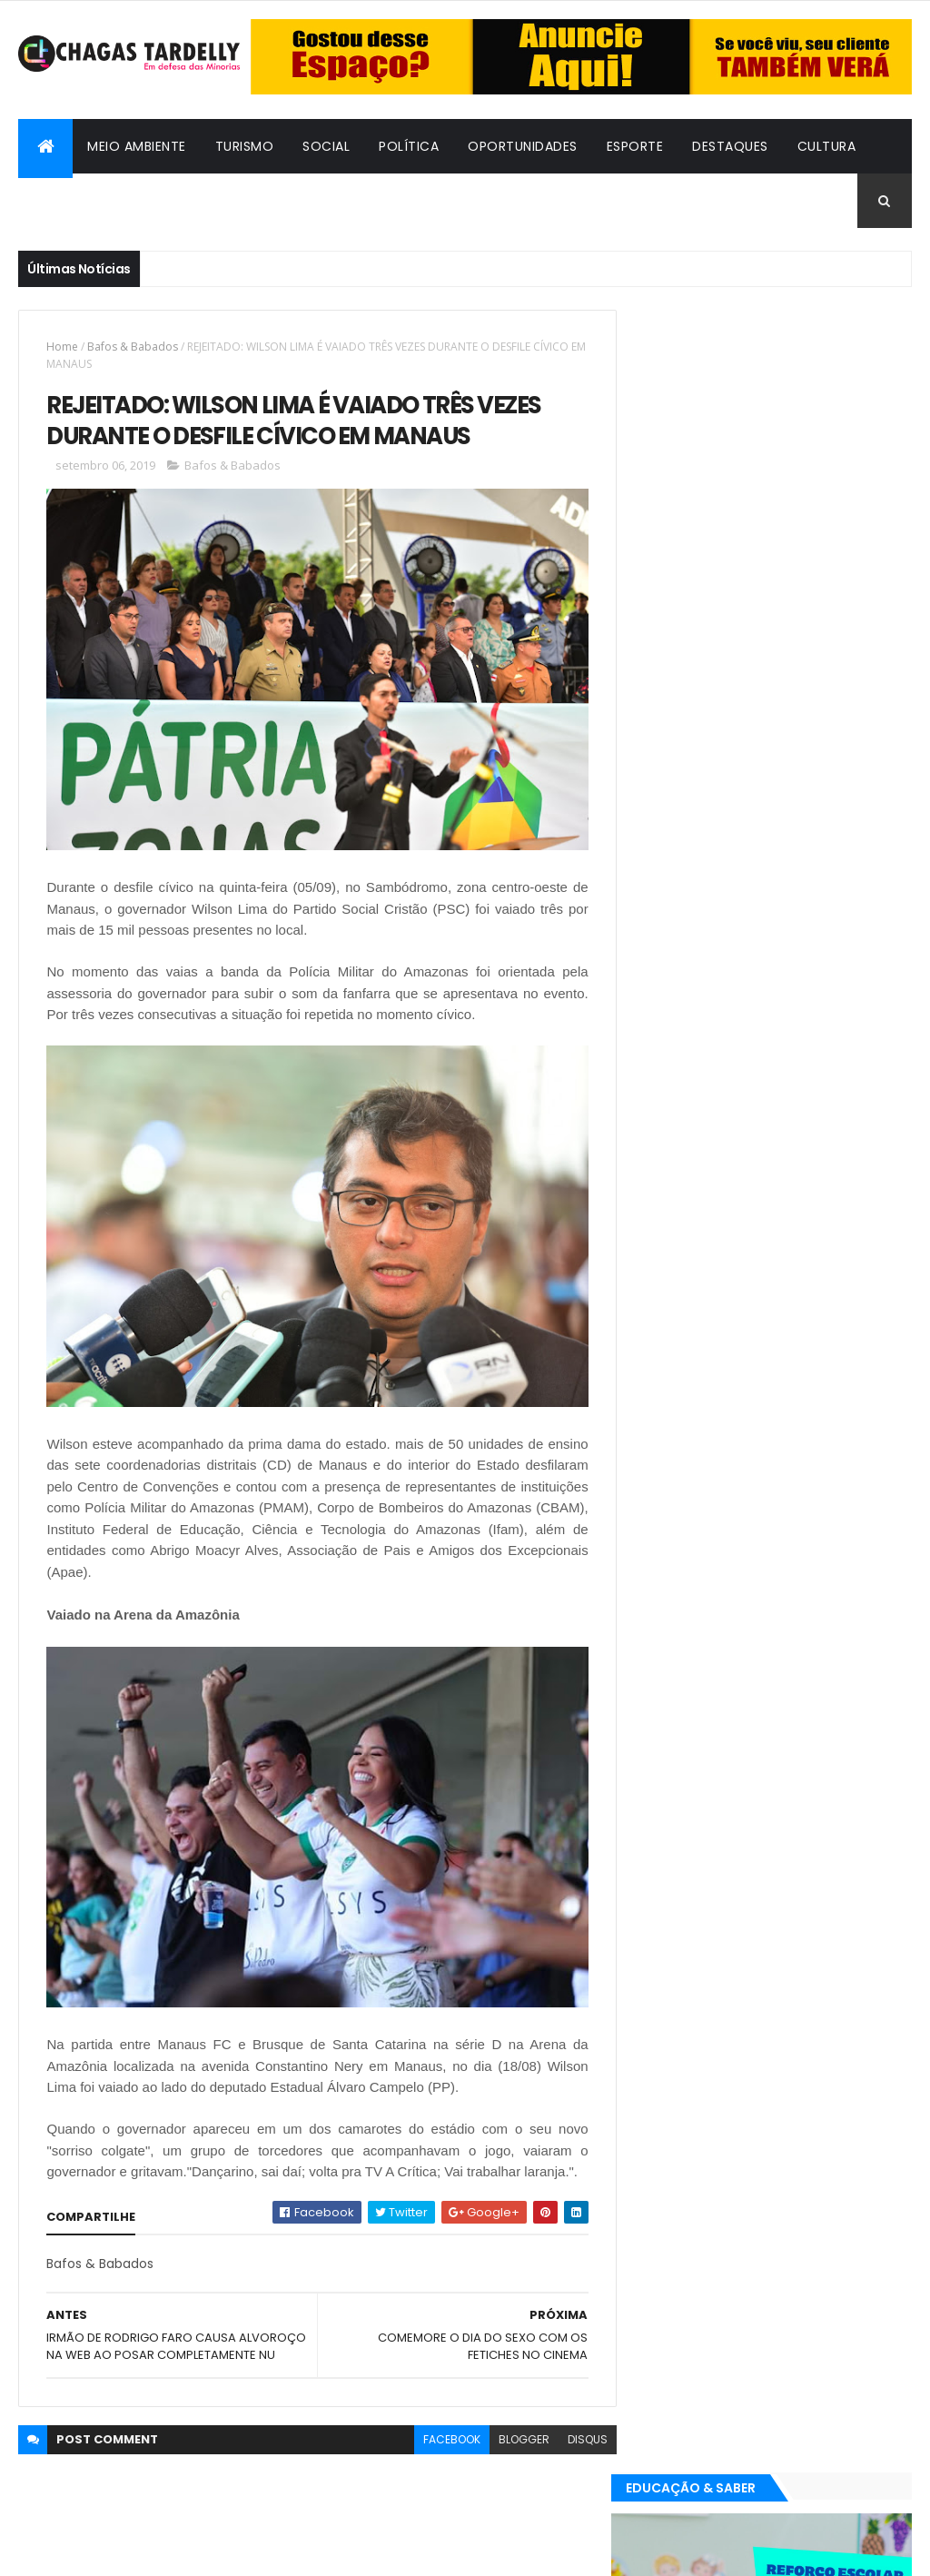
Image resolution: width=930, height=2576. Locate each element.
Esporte (635, 146)
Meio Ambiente (136, 146)
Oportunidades (523, 146)
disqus (576, 2455)
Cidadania (219, 201)
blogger (512, 2455)
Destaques (730, 146)
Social (326, 146)
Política (409, 146)
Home (62, 346)
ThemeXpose (118, 2551)
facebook (440, 2455)
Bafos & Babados (94, 201)
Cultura (826, 146)
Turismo (244, 146)
